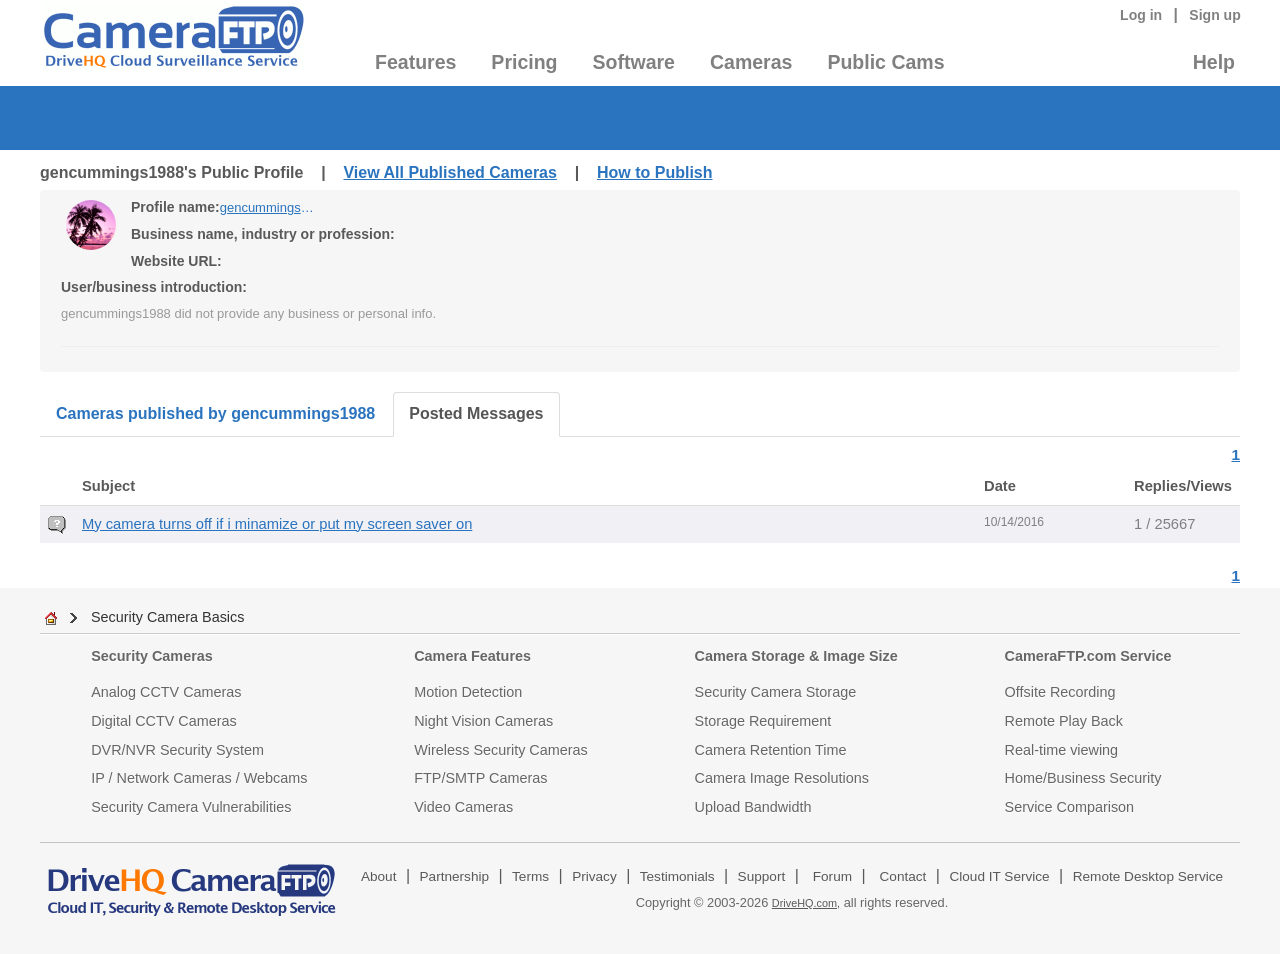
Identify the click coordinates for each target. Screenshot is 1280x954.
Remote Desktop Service (1148, 876)
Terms (530, 876)
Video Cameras (463, 807)
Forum (832, 876)
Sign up (1215, 15)
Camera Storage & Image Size (796, 656)
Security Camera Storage (776, 692)
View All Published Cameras (449, 172)
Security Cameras (152, 656)
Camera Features (472, 656)
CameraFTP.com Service (1088, 656)
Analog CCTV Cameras (166, 692)
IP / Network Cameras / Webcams (199, 778)
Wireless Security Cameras (501, 750)
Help (1214, 62)
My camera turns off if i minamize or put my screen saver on (277, 524)
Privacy (594, 876)
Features (415, 62)
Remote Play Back (1064, 721)
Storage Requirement (763, 721)
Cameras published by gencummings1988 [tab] (215, 413)
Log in (1141, 15)
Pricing (524, 62)
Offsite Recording (1060, 692)
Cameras (751, 62)
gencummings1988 (270, 207)
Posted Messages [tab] (476, 413)
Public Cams (885, 62)
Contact (903, 876)
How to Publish (655, 172)
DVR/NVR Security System (177, 750)
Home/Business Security (1083, 778)
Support (762, 876)
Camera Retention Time (771, 750)
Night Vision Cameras (483, 721)
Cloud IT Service (999, 876)
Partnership (455, 876)
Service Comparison (1070, 807)
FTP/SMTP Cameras (480, 778)
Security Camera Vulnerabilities (191, 807)
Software (634, 62)
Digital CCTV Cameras (164, 721)
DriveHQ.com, (806, 903)
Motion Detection (468, 692)
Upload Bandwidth (753, 807)
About (379, 876)
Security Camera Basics (168, 617)
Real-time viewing (1062, 750)
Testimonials (677, 876)
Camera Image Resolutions (782, 778)
